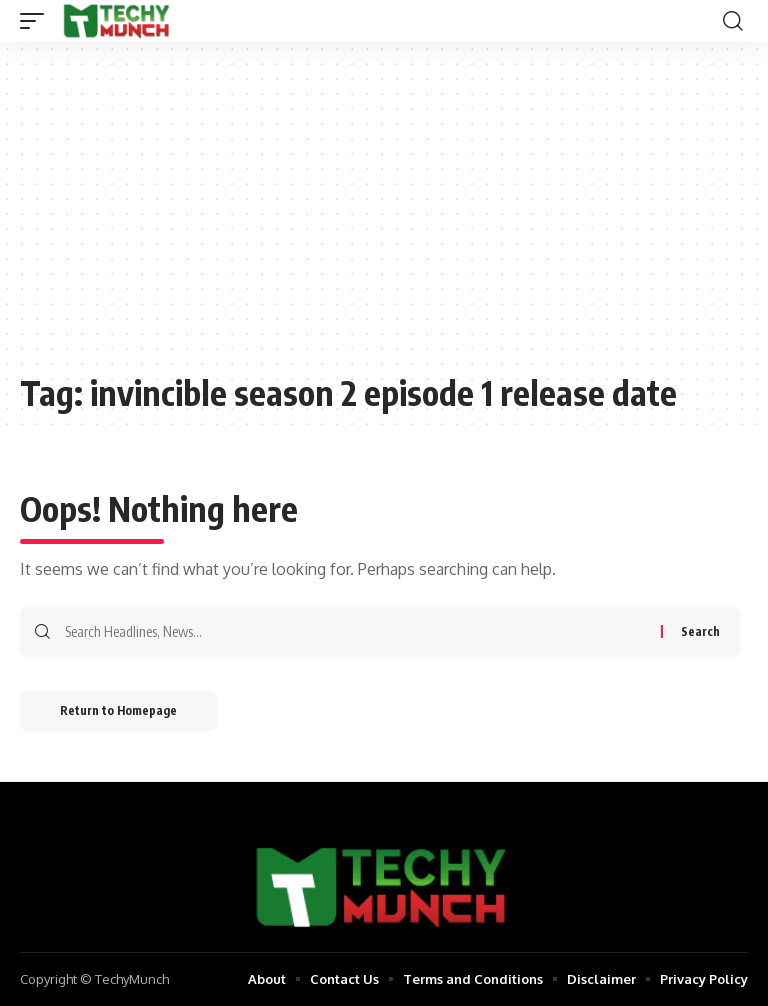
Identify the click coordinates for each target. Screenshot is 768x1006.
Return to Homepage (118, 710)
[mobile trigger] (37, 21)
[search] (733, 21)
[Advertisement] (384, 217)
